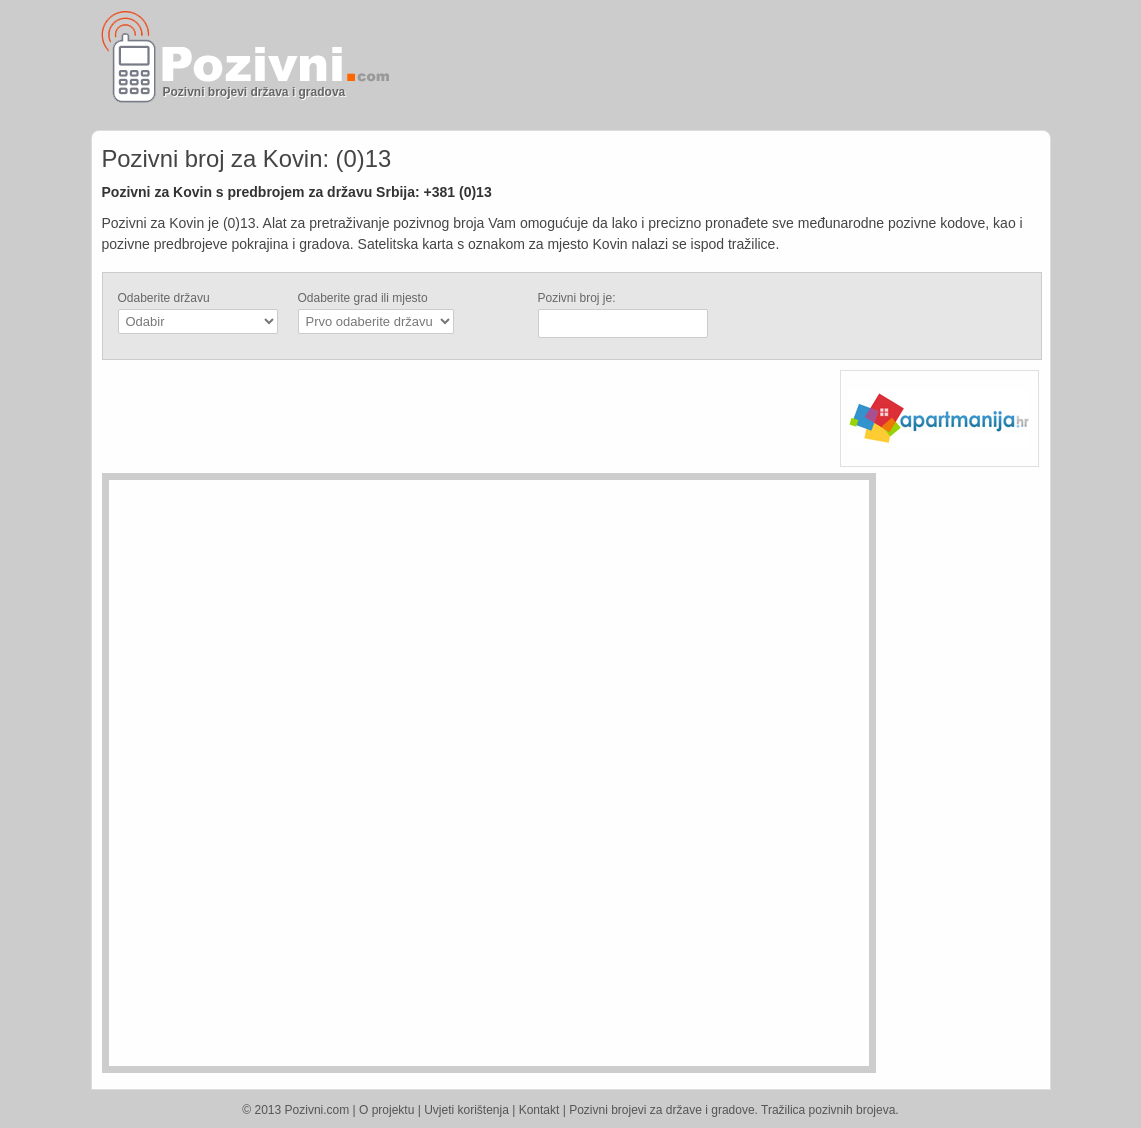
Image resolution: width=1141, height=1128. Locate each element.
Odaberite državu (164, 298)
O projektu (386, 1110)
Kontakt (539, 1110)
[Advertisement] (807, 65)
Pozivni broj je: (577, 298)
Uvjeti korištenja (466, 1110)
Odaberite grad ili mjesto (363, 298)
